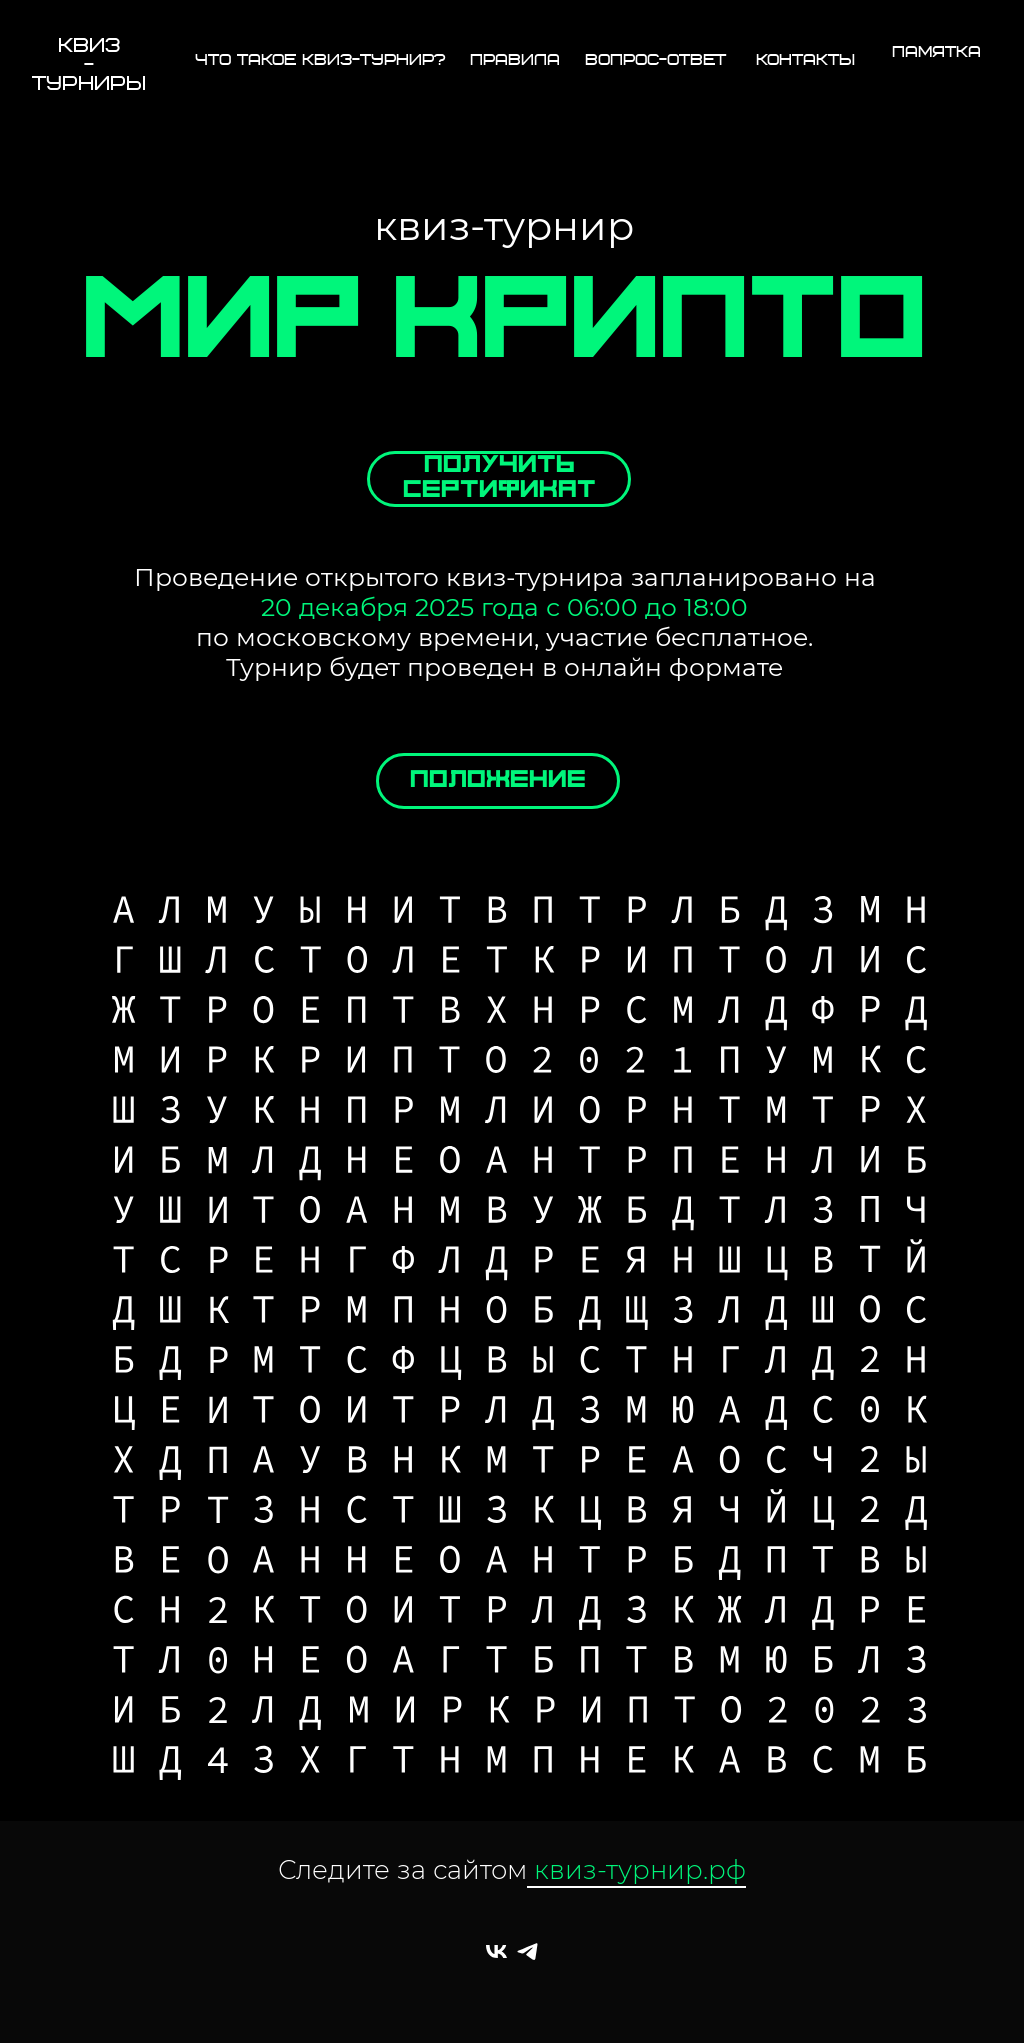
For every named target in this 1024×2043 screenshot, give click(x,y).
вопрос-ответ (655, 61)
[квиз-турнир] (496, 1951)
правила (515, 61)
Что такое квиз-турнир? (320, 61)
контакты (805, 61)
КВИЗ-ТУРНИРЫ (89, 65)
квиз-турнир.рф (636, 1870)
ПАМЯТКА (936, 53)
